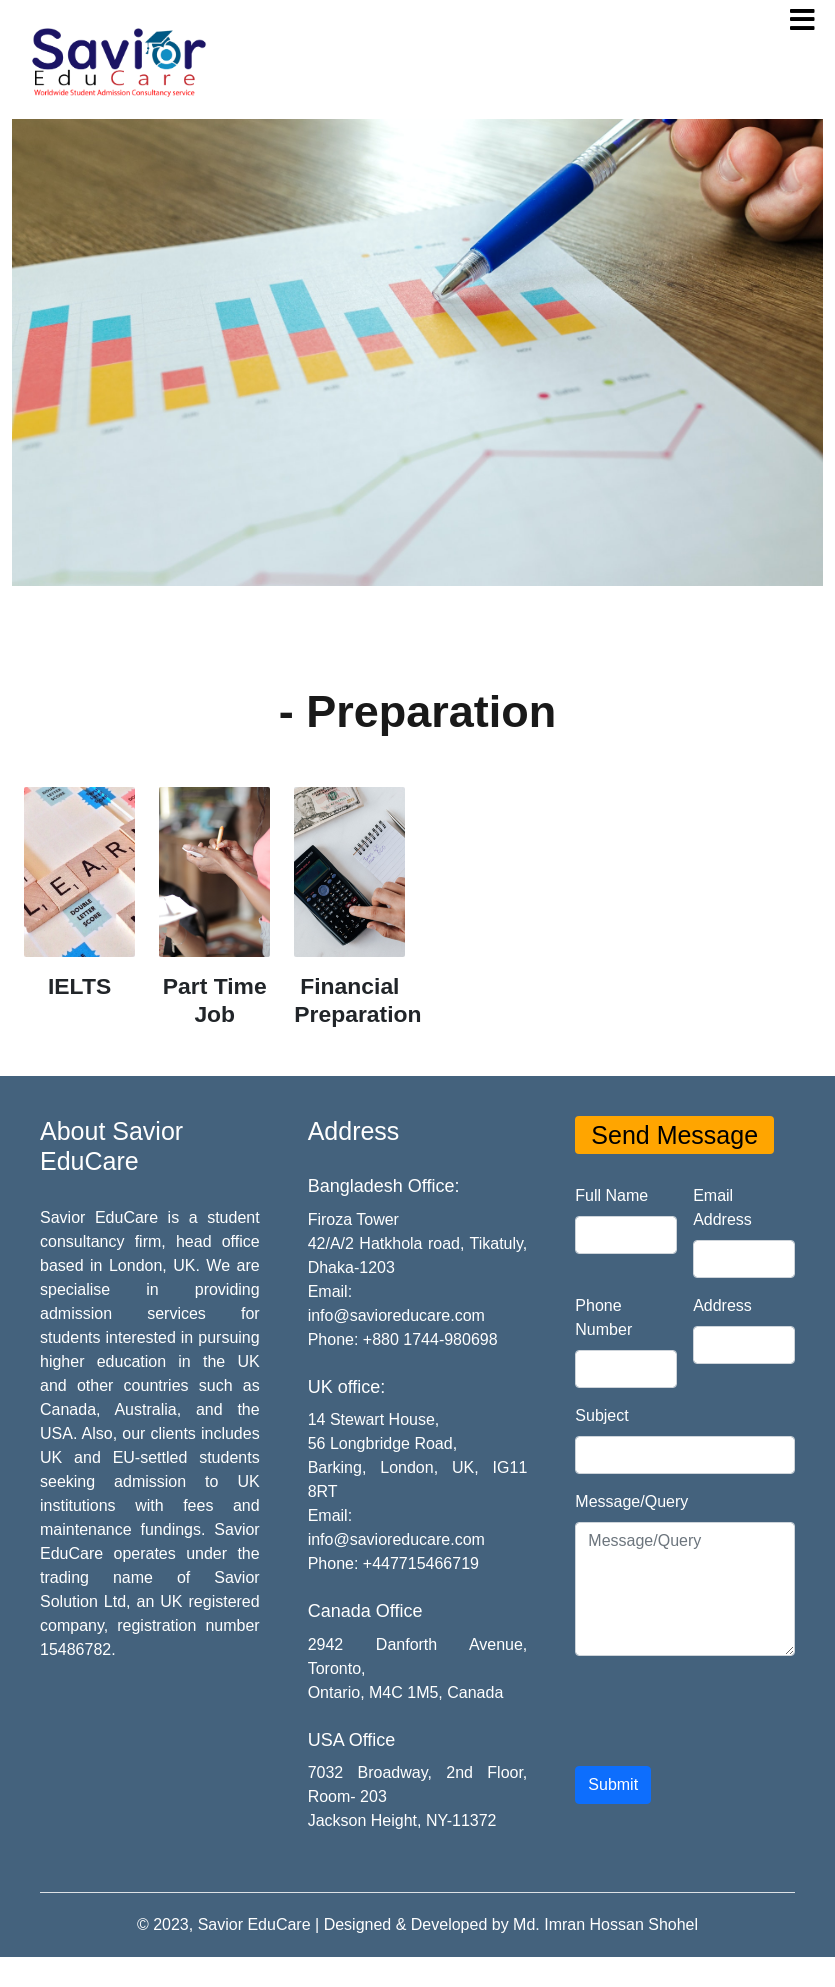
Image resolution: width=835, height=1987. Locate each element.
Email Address (722, 1207)
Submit (613, 1784)
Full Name (611, 1195)
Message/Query (631, 1501)
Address (722, 1305)
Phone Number (603, 1317)
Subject (601, 1415)
